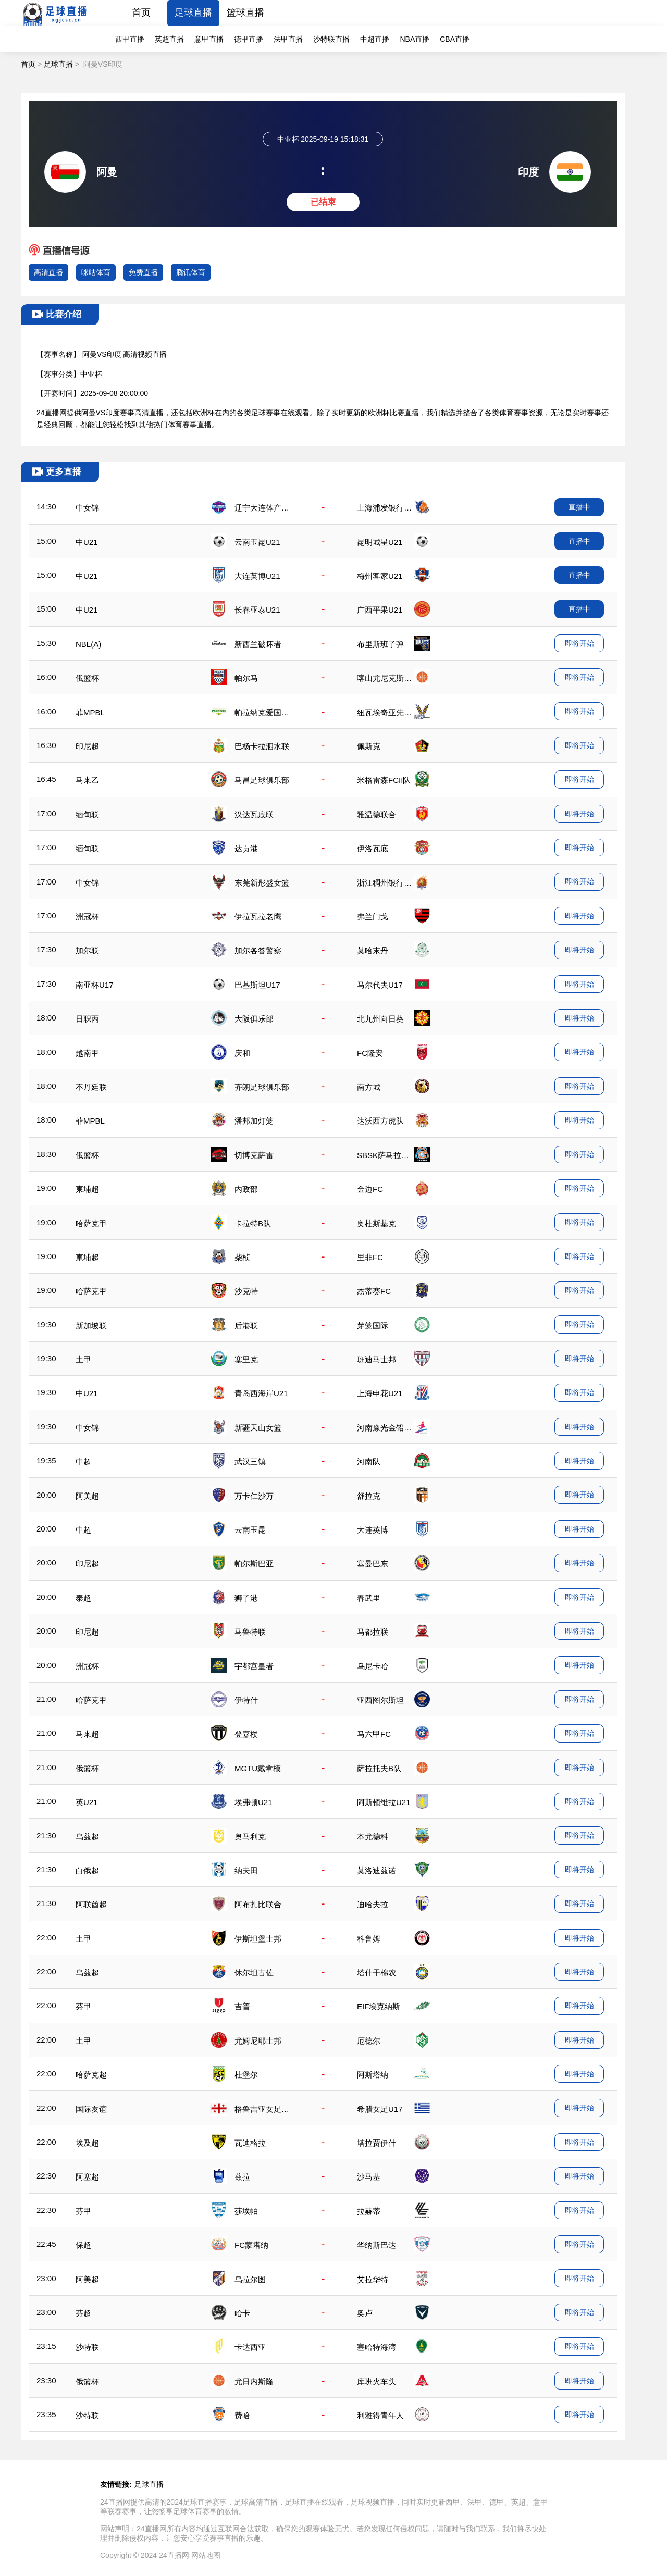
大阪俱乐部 (254, 1018)
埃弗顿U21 (253, 1802)
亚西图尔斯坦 (380, 1700)
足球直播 (193, 12)
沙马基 (368, 2176)
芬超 (83, 2313)
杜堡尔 (246, 2074)
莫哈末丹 (372, 950)
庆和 (242, 1053)
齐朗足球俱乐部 (261, 1086)
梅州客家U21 (380, 575)
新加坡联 (91, 1325)
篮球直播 (245, 12)
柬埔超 (87, 1189)
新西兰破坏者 (257, 644)
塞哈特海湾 (376, 2347)
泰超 (83, 1598)
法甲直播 (288, 39)
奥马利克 (250, 1836)
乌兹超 (87, 1836)
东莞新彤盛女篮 (261, 882)
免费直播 (143, 272)
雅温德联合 (376, 814)
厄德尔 (368, 2040)
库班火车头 (376, 2381)
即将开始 (579, 643)
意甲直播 (209, 39)
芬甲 (83, 2006)
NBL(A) (88, 644)
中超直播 (374, 39)
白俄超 (87, 1870)
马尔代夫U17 (380, 984)
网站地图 (205, 2555)
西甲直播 (129, 39)
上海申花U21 (380, 1393)
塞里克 (246, 1359)
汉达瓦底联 (254, 814)
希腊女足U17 (380, 2109)
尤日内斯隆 (254, 2381)
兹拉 (242, 2176)
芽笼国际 (372, 1325)
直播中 (579, 507)
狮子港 (246, 1598)
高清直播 (48, 272)
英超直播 (169, 39)
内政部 (246, 1189)
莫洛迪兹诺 (376, 1870)
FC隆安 (370, 1053)
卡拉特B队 (252, 1223)
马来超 (87, 1733)
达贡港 (246, 848)
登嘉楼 (246, 1733)
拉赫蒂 (368, 2211)
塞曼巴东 (372, 1563)
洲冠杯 (87, 916)
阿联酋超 (91, 1904)
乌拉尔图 (250, 2279)
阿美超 (87, 1495)
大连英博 (372, 1529)
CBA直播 (455, 39)
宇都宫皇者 (254, 1666)
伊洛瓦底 (372, 848)
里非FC (370, 1257)
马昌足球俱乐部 (261, 780)
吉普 (242, 2006)
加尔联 (87, 950)
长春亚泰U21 (257, 609)
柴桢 (242, 1257)
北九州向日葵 (380, 1018)
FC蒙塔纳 (251, 2245)
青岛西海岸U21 (261, 1393)
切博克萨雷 (254, 1155)
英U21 (87, 1802)
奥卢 (365, 2313)
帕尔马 (246, 678)
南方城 (368, 1086)
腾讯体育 (190, 272)
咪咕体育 (95, 272)
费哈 (242, 2415)
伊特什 (246, 1700)
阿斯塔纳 (372, 2074)
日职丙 (87, 1018)
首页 (141, 12)
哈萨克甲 (91, 1223)
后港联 (246, 1325)
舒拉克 (368, 1495)
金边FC (370, 1189)
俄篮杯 (87, 678)
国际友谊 (91, 2109)
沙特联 (87, 2347)
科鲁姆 (368, 1938)
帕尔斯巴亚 (254, 1563)
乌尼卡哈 (372, 1666)
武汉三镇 (250, 1461)
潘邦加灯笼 (254, 1120)
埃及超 (87, 2142)
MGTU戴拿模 (257, 1768)
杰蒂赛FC (374, 1291)
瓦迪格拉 (250, 2142)
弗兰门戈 (372, 916)
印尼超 (87, 746)
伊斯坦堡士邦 (257, 1938)
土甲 (83, 1359)
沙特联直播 (331, 39)
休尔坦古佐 (254, 1972)
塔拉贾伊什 (376, 2142)
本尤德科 (372, 1836)
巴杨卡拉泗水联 (261, 746)
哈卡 (242, 2313)
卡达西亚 (250, 2347)
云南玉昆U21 (257, 542)
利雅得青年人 (380, 2415)
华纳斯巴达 (376, 2245)
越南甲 (87, 1053)
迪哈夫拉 (372, 1904)
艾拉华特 (372, 2279)
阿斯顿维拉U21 (384, 1802)
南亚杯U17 (95, 984)
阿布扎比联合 (257, 1904)
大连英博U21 (257, 575)
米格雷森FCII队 (384, 780)
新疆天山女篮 (257, 1427)
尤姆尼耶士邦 (257, 2040)
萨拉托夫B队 (379, 1768)
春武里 (368, 1598)
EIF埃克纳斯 (378, 2006)
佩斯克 (368, 746)
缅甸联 (87, 814)
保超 (83, 2245)
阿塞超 (87, 2176)
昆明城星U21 (380, 542)
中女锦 (87, 507)
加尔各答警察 (257, 950)
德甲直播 (248, 39)
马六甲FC (374, 1733)
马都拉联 (372, 1631)
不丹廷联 (91, 1086)
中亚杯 (91, 374)
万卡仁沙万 (254, 1495)
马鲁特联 (250, 1631)
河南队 (368, 1461)
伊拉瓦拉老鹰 (257, 916)
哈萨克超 (91, 2074)
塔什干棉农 (376, 1972)
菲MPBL (90, 712)
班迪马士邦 (376, 1359)
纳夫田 (246, 1870)
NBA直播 (414, 39)
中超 (83, 1461)
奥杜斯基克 (376, 1223)
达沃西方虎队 (380, 1120)
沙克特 (246, 1291)
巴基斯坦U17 (257, 984)
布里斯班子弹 (380, 644)
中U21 (87, 542)
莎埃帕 (246, 2211)
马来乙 (87, 780)
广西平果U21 (380, 609)
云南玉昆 (250, 1529)
